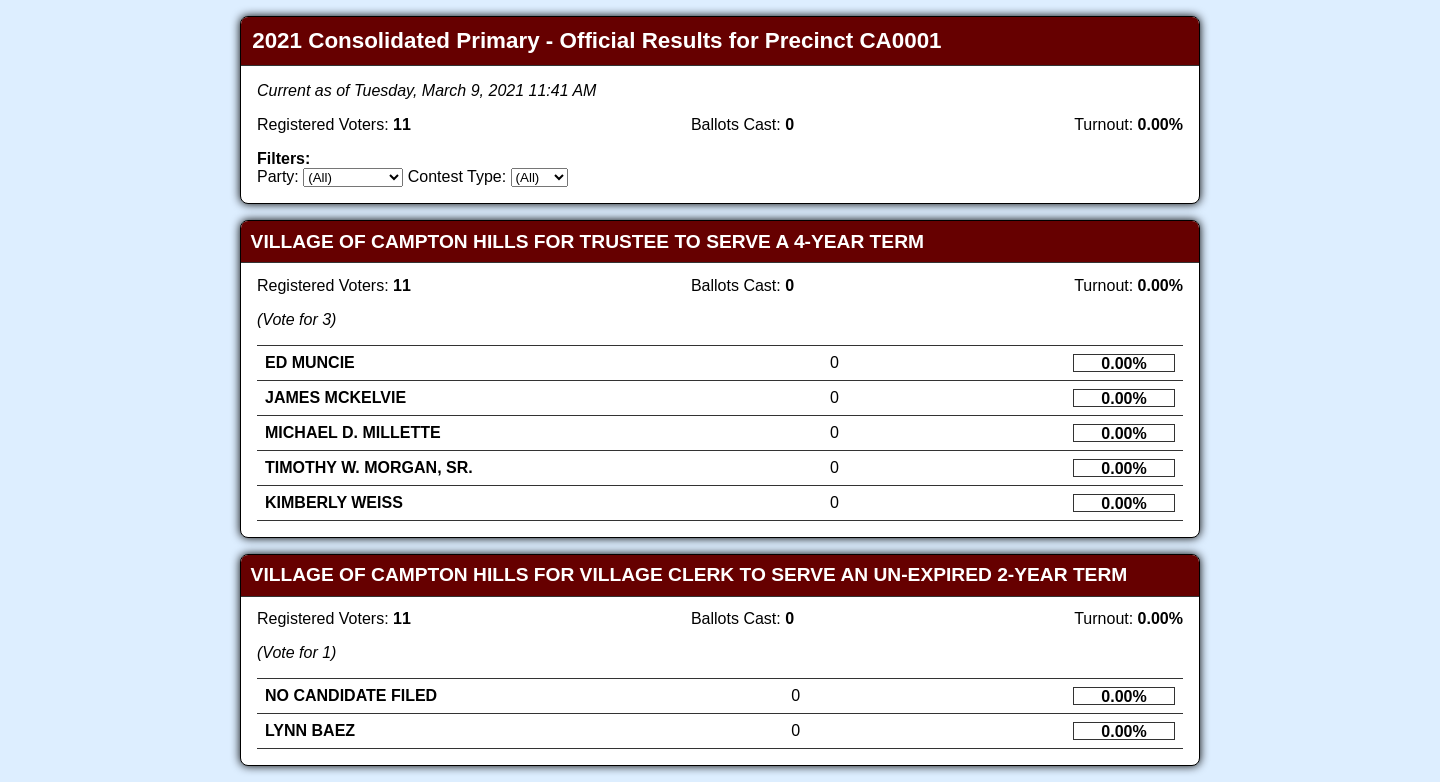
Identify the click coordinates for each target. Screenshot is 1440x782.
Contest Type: (457, 176)
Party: (278, 176)
